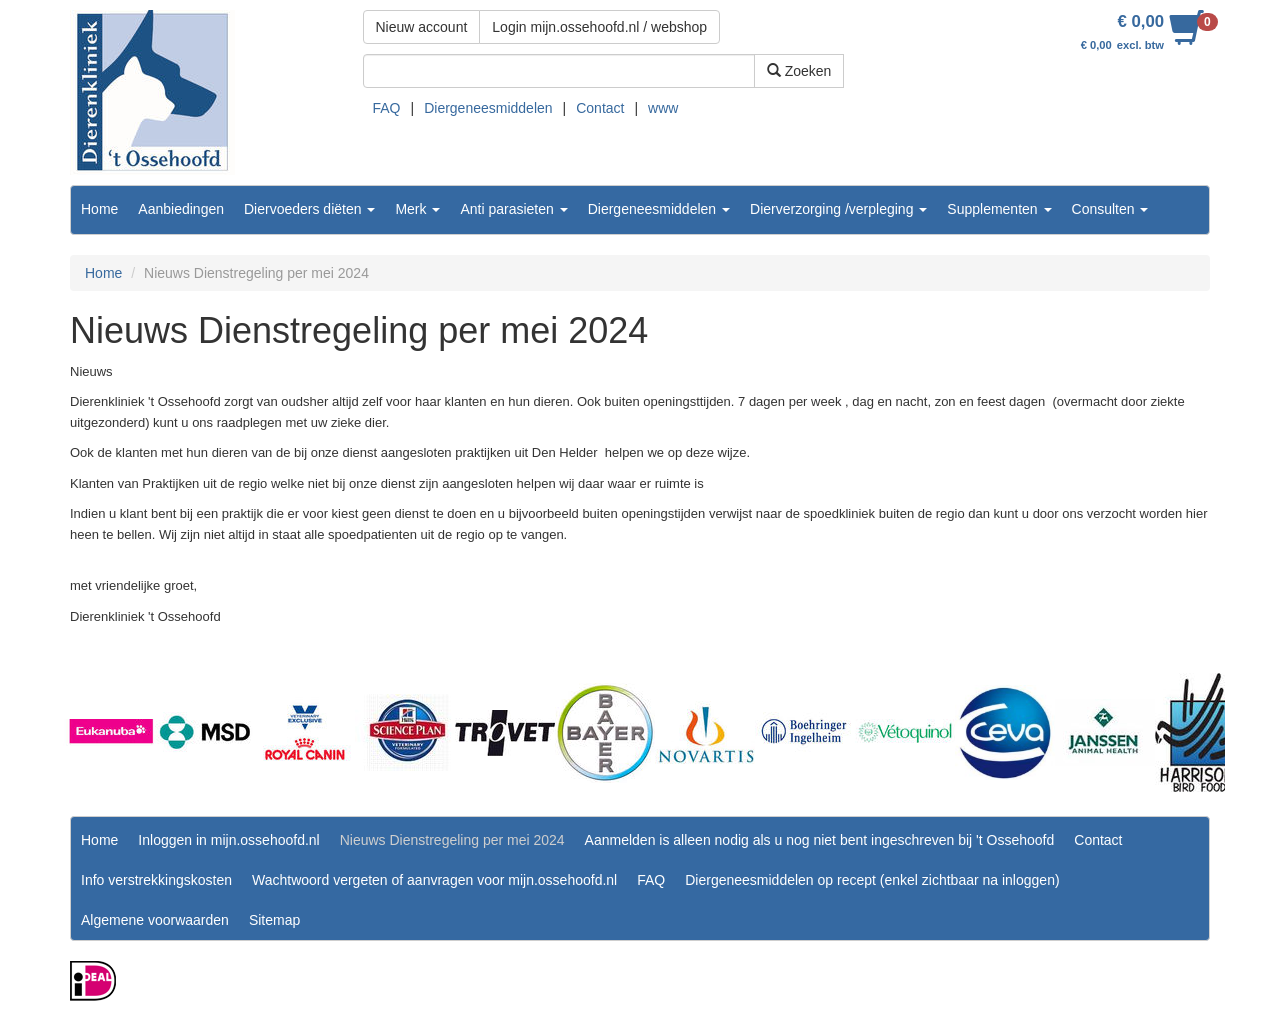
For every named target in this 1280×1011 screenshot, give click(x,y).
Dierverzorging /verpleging (838, 209)
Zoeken (799, 71)
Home (99, 209)
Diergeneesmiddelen (488, 108)
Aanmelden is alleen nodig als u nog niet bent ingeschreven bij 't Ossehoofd (820, 840)
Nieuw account (422, 27)
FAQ (387, 108)
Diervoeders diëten (309, 209)
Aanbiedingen (181, 209)
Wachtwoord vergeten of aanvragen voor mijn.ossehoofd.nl (434, 880)
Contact (600, 108)
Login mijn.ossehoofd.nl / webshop (599, 27)
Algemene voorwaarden (155, 920)
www (663, 108)
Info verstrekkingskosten (156, 880)
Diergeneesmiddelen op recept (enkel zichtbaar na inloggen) (872, 880)
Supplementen (999, 209)
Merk (417, 209)
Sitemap (274, 920)
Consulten (1110, 209)
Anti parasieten (513, 209)
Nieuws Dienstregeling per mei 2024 (452, 840)
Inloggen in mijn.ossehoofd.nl (228, 840)
